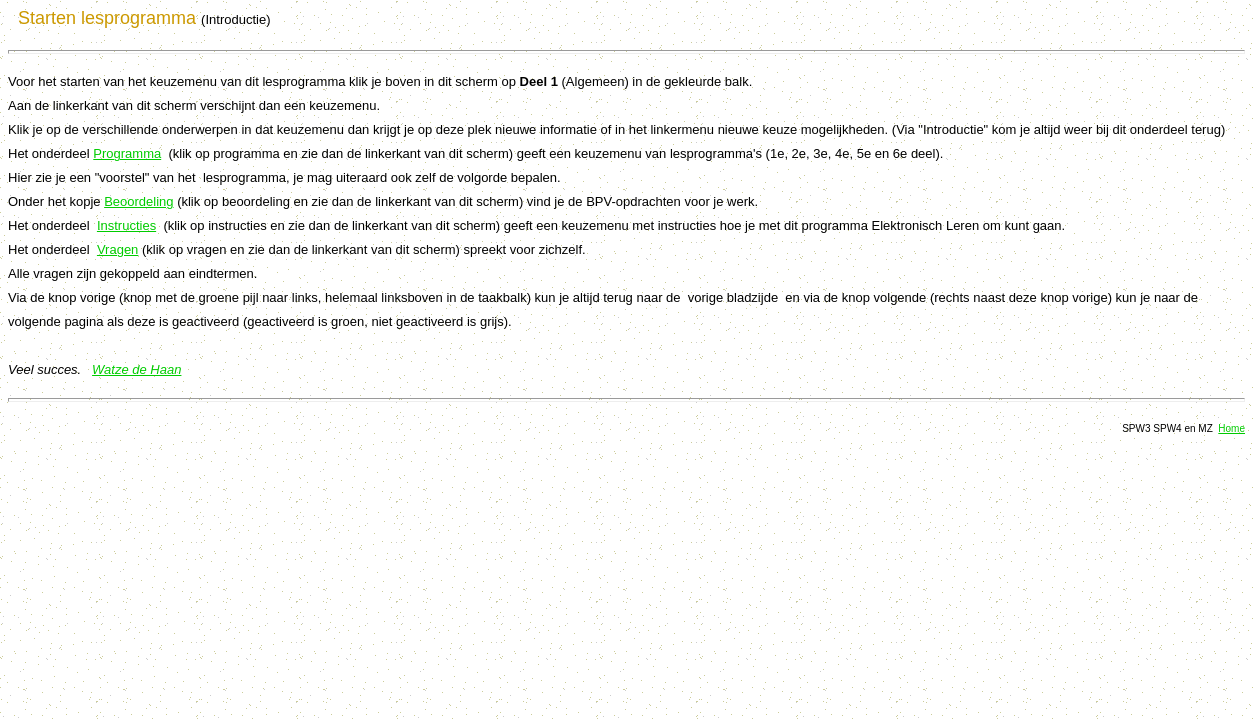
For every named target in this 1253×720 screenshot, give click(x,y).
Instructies (126, 225)
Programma (127, 153)
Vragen (117, 249)
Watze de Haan (136, 369)
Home (1231, 428)
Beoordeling (138, 201)
